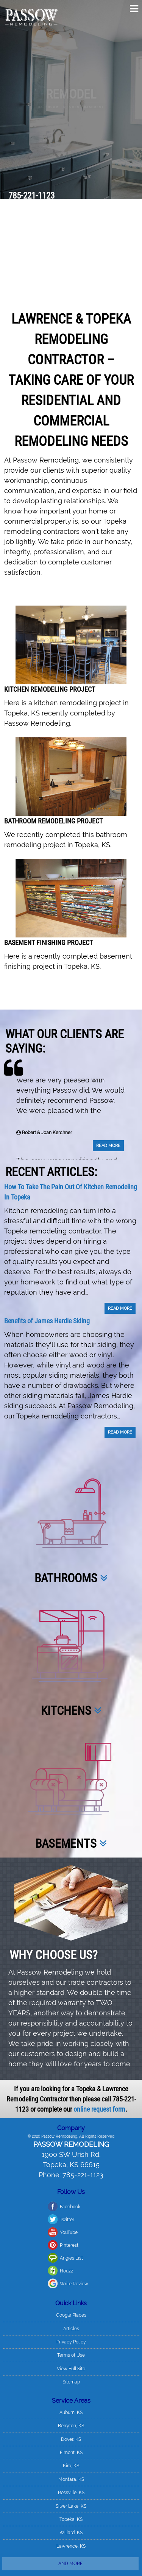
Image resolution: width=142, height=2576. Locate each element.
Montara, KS (71, 2379)
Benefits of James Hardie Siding (47, 1222)
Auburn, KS (71, 2312)
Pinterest (24, 2145)
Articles (71, 2229)
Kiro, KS (71, 2366)
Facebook (25, 2107)
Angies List (26, 2158)
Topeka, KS (71, 2419)
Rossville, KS (71, 2393)
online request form (99, 2009)
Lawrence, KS (71, 2446)
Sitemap (71, 2282)
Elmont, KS (71, 2353)
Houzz (21, 2171)
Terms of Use (71, 2255)
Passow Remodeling (71, 2045)
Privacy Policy (71, 2242)
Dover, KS (71, 2339)
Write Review (29, 2184)
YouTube (24, 2132)
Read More (108, 1053)
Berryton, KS (71, 2326)
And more (70, 2464)
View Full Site (71, 2269)
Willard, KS (71, 2433)
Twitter (22, 2120)
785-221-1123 (31, 195)
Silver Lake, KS (71, 2406)
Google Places (71, 2215)
